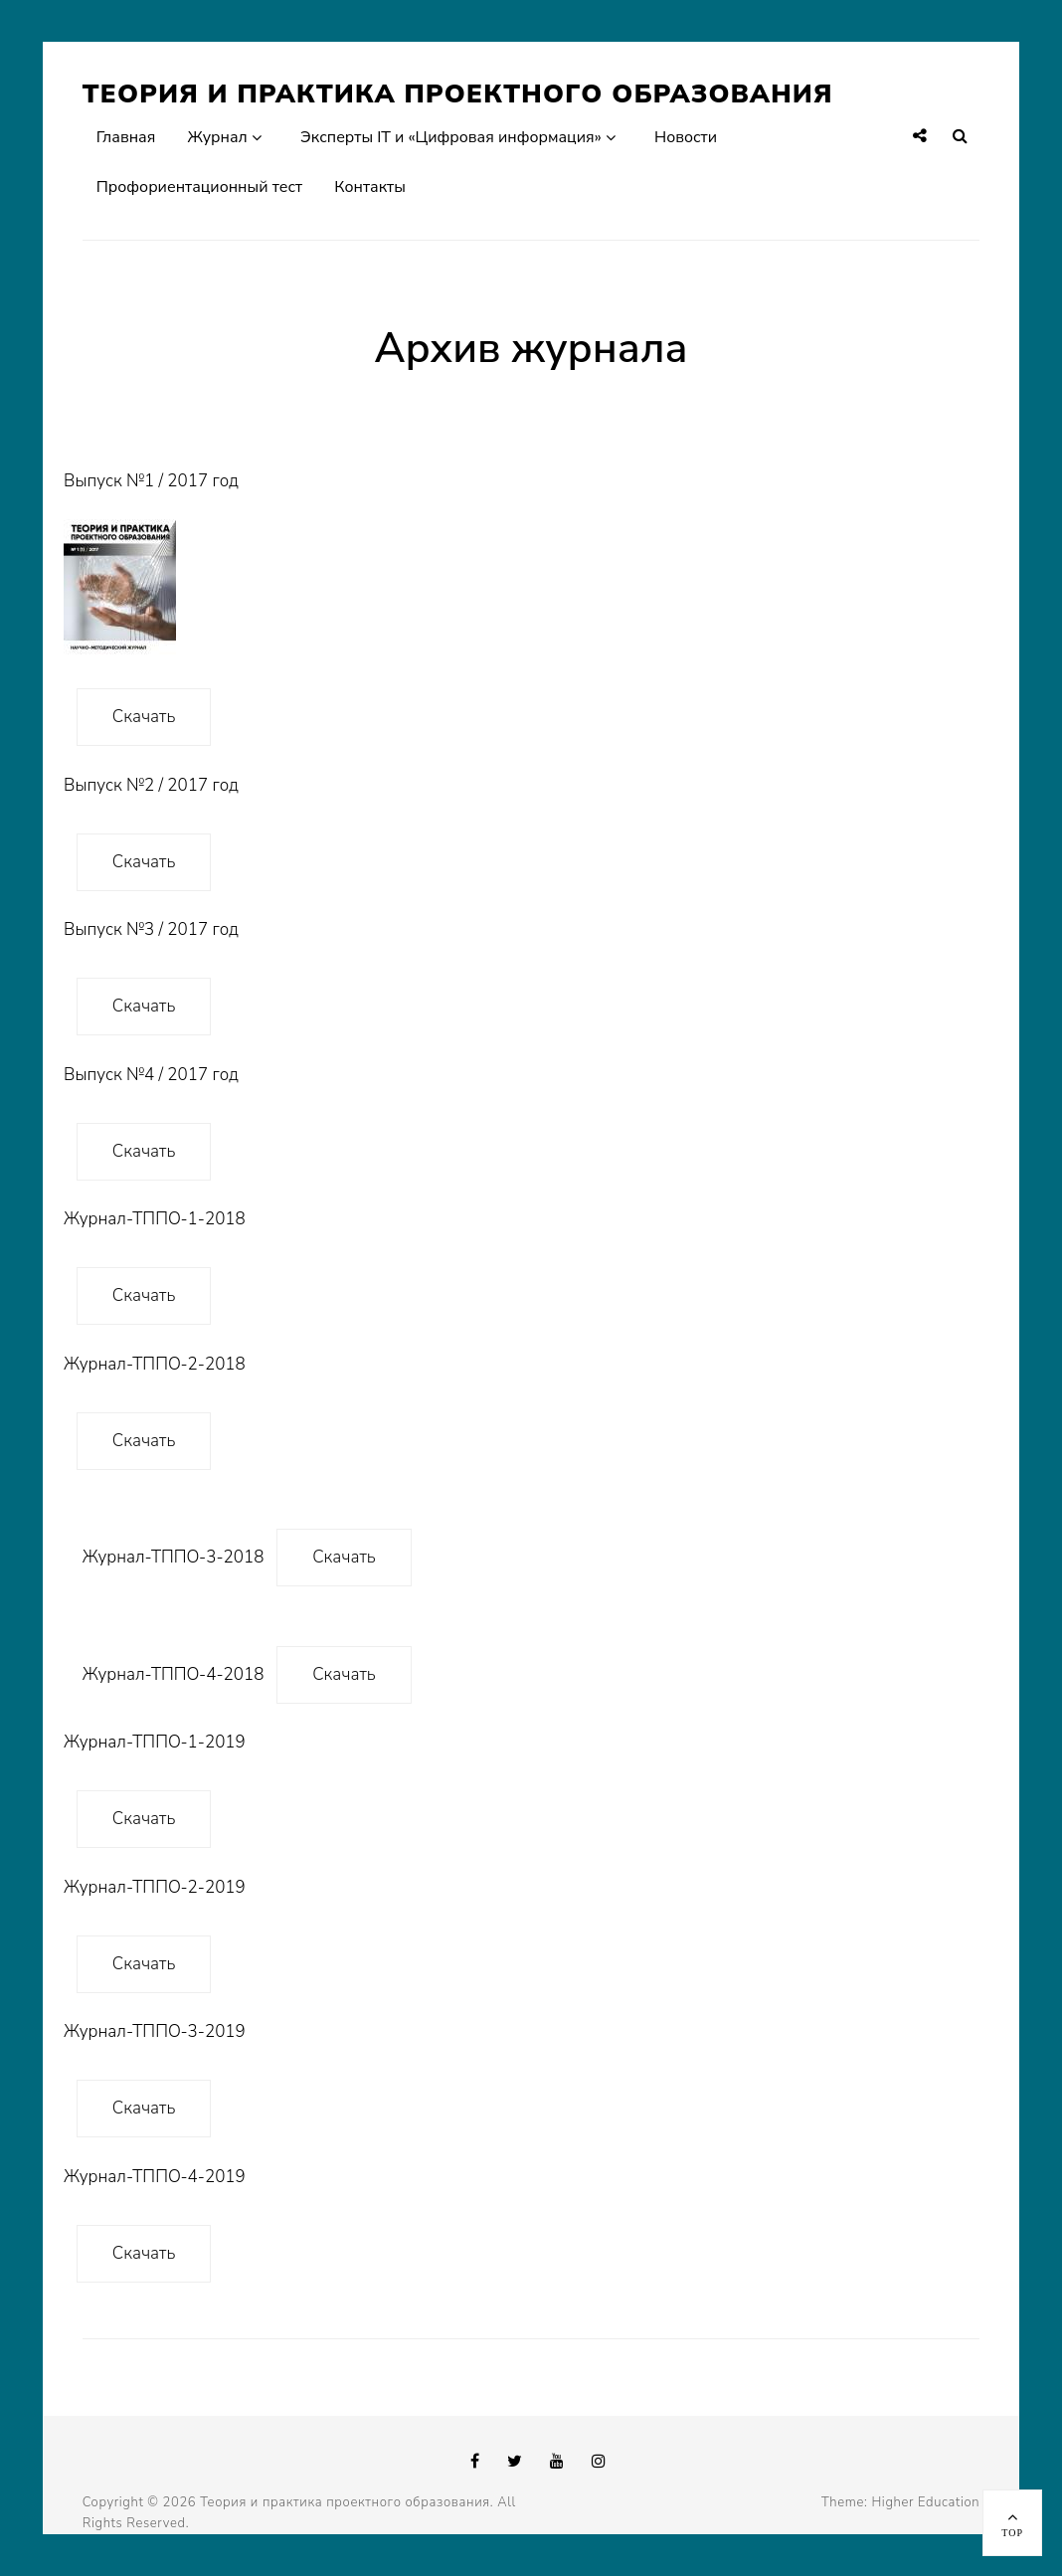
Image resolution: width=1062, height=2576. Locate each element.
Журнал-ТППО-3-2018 (174, 1557)
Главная (126, 137)
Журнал (218, 137)
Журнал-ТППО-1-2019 (155, 1742)
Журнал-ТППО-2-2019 (155, 1887)
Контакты (370, 187)
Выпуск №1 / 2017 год (151, 561)
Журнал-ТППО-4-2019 (155, 2176)
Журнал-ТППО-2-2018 (155, 1364)
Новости (685, 137)
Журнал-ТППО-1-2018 (155, 1218)
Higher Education (925, 2502)
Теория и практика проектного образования (458, 94)
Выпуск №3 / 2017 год (151, 929)
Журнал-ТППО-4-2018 (174, 1674)
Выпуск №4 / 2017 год (151, 1074)
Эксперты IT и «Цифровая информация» (451, 137)
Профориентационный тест (199, 187)
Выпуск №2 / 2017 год (151, 785)
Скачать (144, 716)
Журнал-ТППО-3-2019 (155, 2031)
